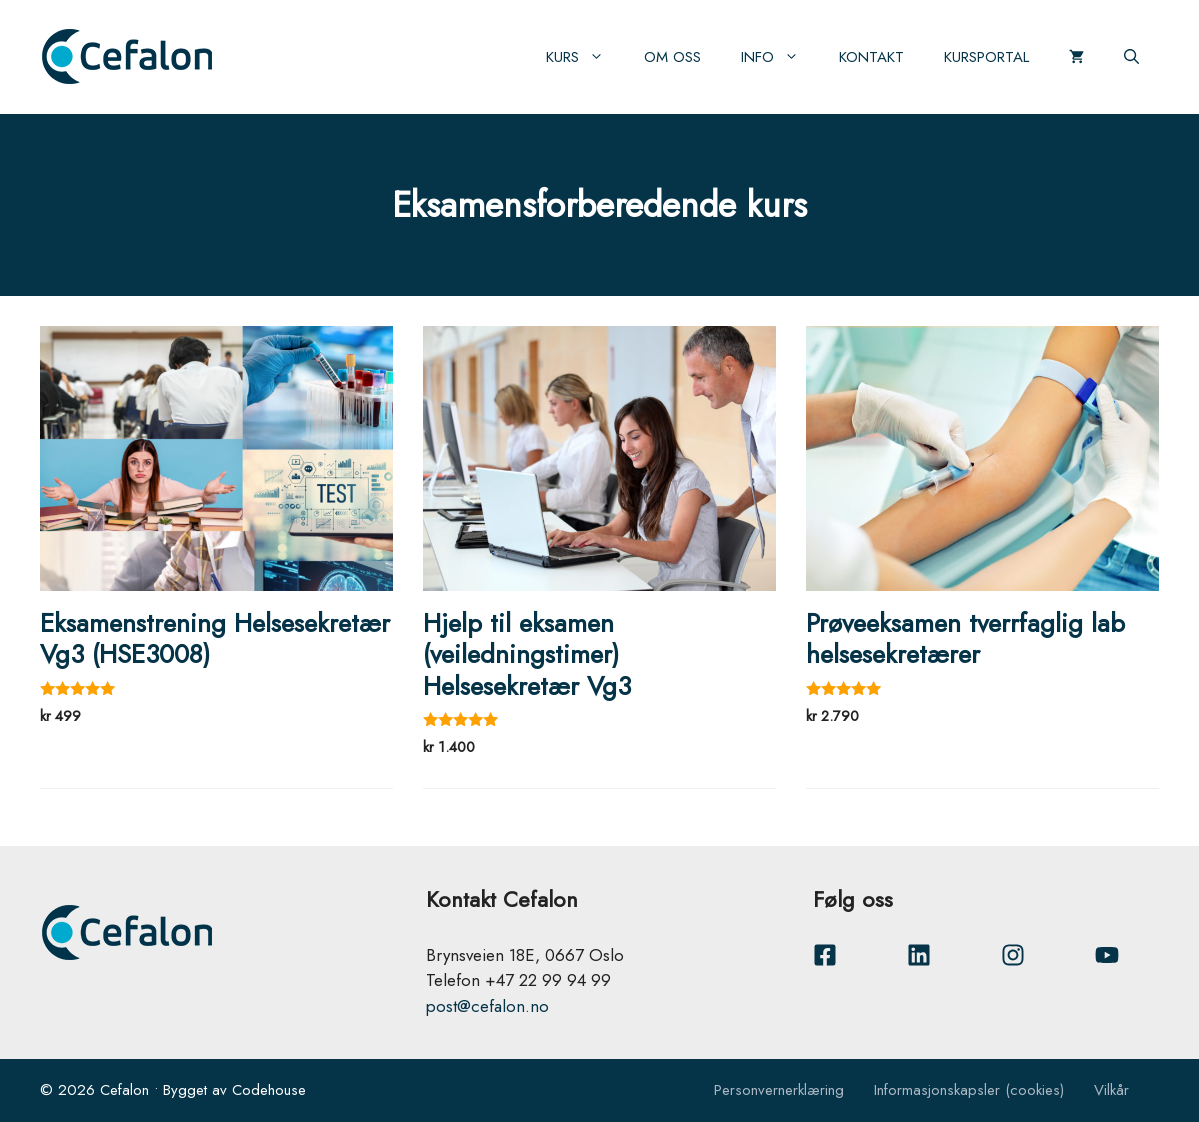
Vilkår (1111, 1090)
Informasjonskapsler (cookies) (969, 1090)
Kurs (585, 57)
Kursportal (986, 57)
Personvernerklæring (779, 1090)
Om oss (672, 57)
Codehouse (269, 1090)
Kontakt (871, 57)
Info (780, 57)
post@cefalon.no (487, 1006)
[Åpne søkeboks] (1131, 57)
